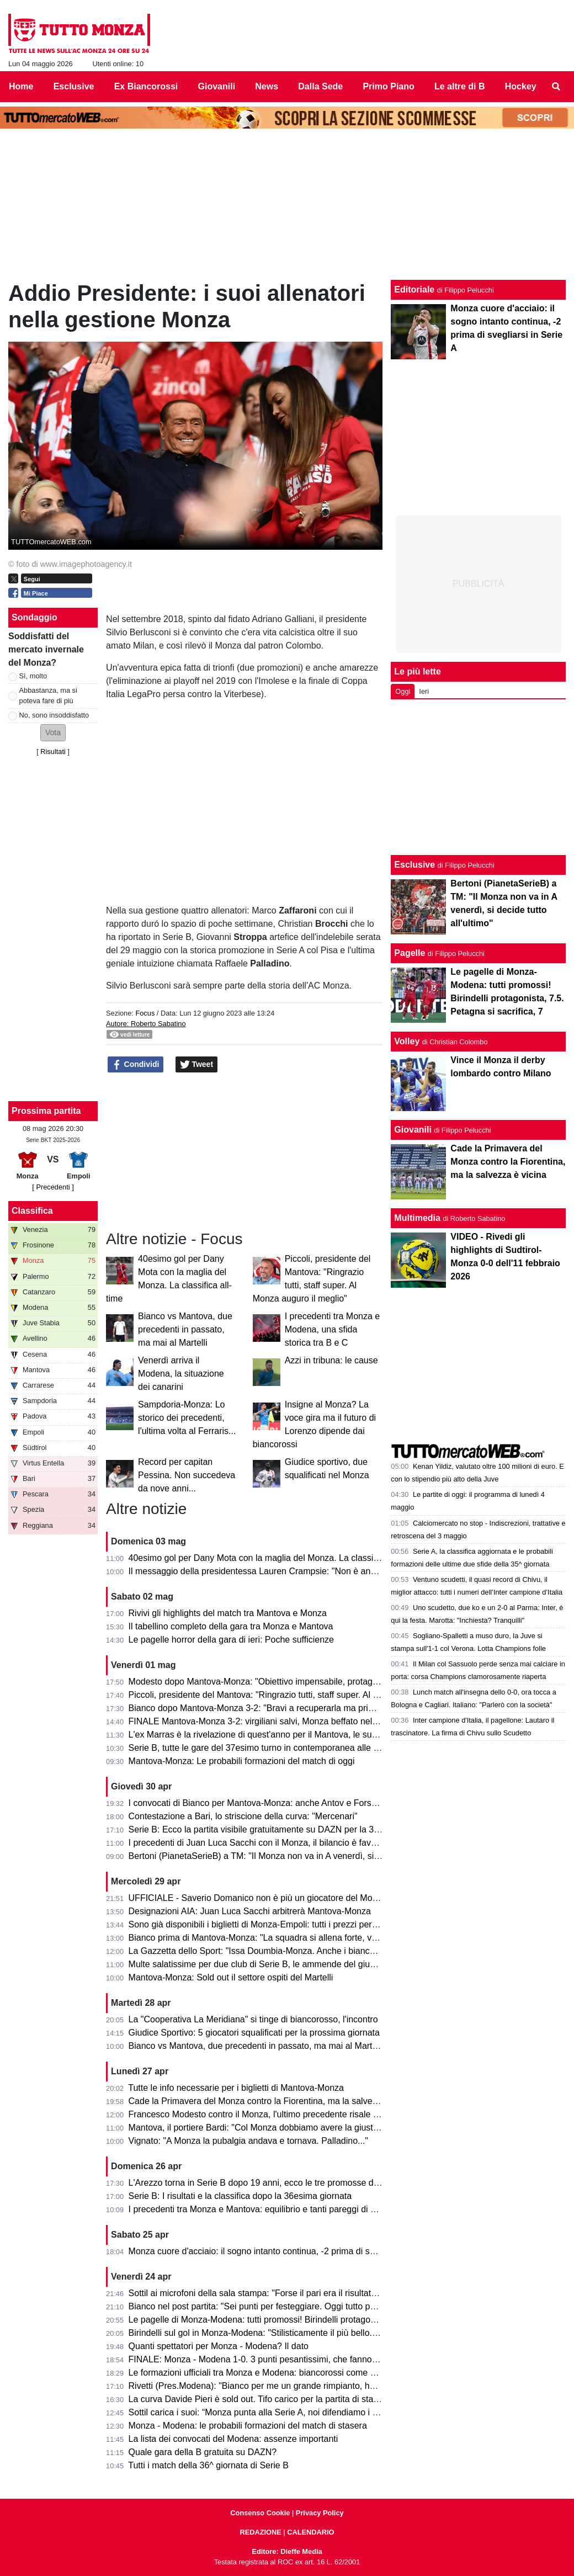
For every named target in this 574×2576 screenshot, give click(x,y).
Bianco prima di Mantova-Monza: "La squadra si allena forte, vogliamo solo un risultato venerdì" (315, 1937)
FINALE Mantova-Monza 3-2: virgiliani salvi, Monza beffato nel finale (262, 1721)
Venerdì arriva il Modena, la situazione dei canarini (181, 1373)
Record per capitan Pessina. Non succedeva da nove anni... (186, 1475)
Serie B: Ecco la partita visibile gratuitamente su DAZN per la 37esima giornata (283, 1829)
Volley (406, 1041)
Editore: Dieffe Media (287, 2551)
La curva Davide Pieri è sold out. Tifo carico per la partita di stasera (260, 2399)
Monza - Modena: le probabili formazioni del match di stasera (248, 2425)
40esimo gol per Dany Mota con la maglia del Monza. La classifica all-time (273, 1558)
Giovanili (413, 1129)
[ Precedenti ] (52, 1187)
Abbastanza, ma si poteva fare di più (48, 695)
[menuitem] (556, 86)
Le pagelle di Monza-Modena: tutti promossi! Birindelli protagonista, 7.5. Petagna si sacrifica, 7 (313, 2319)
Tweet (197, 1065)
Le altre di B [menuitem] (459, 86)
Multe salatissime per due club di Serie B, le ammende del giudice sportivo (274, 1964)
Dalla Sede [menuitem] (320, 86)
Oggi (402, 691)
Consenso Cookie (260, 2513)
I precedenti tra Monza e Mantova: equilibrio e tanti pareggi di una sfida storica (282, 2209)
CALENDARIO (310, 2532)
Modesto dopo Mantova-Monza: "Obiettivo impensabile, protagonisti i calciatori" (283, 1681)
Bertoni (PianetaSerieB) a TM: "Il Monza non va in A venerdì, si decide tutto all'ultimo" (295, 1856)
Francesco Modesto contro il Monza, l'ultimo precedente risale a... (257, 2114)
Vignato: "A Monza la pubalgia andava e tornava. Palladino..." (248, 2140)
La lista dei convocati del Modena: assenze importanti (233, 2439)
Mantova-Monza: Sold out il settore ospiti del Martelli (231, 1977)
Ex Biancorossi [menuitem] (146, 86)
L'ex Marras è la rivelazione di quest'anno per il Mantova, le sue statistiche (274, 1734)
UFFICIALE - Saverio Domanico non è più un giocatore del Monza (258, 1898)
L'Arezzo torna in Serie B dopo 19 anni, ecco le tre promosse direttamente (273, 2182)
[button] (53, 732)
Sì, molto (33, 676)
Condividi (136, 1065)
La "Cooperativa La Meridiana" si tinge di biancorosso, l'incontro (253, 2019)
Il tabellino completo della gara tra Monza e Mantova (231, 1626)
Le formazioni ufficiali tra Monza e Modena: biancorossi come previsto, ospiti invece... (295, 2372)
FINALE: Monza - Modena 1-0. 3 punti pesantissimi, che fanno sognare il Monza (285, 2359)
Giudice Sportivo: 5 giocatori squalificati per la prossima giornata (254, 2032)
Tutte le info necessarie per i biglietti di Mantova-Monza (236, 2087)
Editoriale (414, 289)
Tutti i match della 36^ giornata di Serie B (208, 2465)
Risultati (53, 751)
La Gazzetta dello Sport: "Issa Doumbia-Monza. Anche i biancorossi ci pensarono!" (290, 1951)
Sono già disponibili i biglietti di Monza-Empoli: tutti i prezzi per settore (265, 1924)
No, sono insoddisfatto (54, 715)
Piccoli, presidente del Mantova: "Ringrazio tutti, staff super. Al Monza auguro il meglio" (298, 1694)
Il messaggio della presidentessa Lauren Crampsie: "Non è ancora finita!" (271, 1571)
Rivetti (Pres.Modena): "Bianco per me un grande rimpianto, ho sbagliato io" (277, 2386)
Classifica (32, 1210)
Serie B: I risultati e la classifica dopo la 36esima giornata (240, 2196)
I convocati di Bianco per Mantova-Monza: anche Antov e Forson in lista (269, 1803)
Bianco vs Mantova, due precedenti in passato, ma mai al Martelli (185, 1329)
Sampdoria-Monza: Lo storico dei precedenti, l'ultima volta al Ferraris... (187, 1418)
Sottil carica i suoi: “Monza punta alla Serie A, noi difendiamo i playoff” (265, 2412)
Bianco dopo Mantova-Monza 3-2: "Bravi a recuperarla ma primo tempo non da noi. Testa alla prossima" (332, 1708)
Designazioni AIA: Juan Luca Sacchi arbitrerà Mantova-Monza (250, 1911)
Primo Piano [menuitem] (388, 86)
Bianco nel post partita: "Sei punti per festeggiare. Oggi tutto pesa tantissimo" (279, 2306)
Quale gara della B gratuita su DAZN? (203, 2452)
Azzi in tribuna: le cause (331, 1360)
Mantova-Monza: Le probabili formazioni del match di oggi (242, 1761)
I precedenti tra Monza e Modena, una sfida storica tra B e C (332, 1329)
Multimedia (417, 1218)
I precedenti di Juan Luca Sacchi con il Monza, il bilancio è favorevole (264, 1842)
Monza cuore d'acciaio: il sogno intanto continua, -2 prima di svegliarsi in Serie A (286, 2251)
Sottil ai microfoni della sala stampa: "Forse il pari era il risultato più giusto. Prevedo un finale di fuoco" (328, 2293)
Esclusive (414, 864)
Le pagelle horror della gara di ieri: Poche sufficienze (231, 1639)
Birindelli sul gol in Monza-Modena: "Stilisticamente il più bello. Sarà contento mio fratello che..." (315, 2333)
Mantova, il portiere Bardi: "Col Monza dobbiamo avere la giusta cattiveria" (274, 2127)
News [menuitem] (266, 86)
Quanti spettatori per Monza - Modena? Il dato (219, 2346)
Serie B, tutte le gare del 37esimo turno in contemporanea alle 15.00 (262, 1747)
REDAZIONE (260, 2532)
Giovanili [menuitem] (217, 86)
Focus (145, 1013)
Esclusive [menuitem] (74, 86)
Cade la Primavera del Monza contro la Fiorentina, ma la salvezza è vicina (274, 2101)
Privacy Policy (320, 2513)
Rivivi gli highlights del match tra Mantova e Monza (228, 1613)
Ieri (424, 691)
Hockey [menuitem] (520, 86)
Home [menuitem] (21, 86)
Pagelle (409, 953)
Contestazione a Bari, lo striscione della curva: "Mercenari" (243, 1816)
